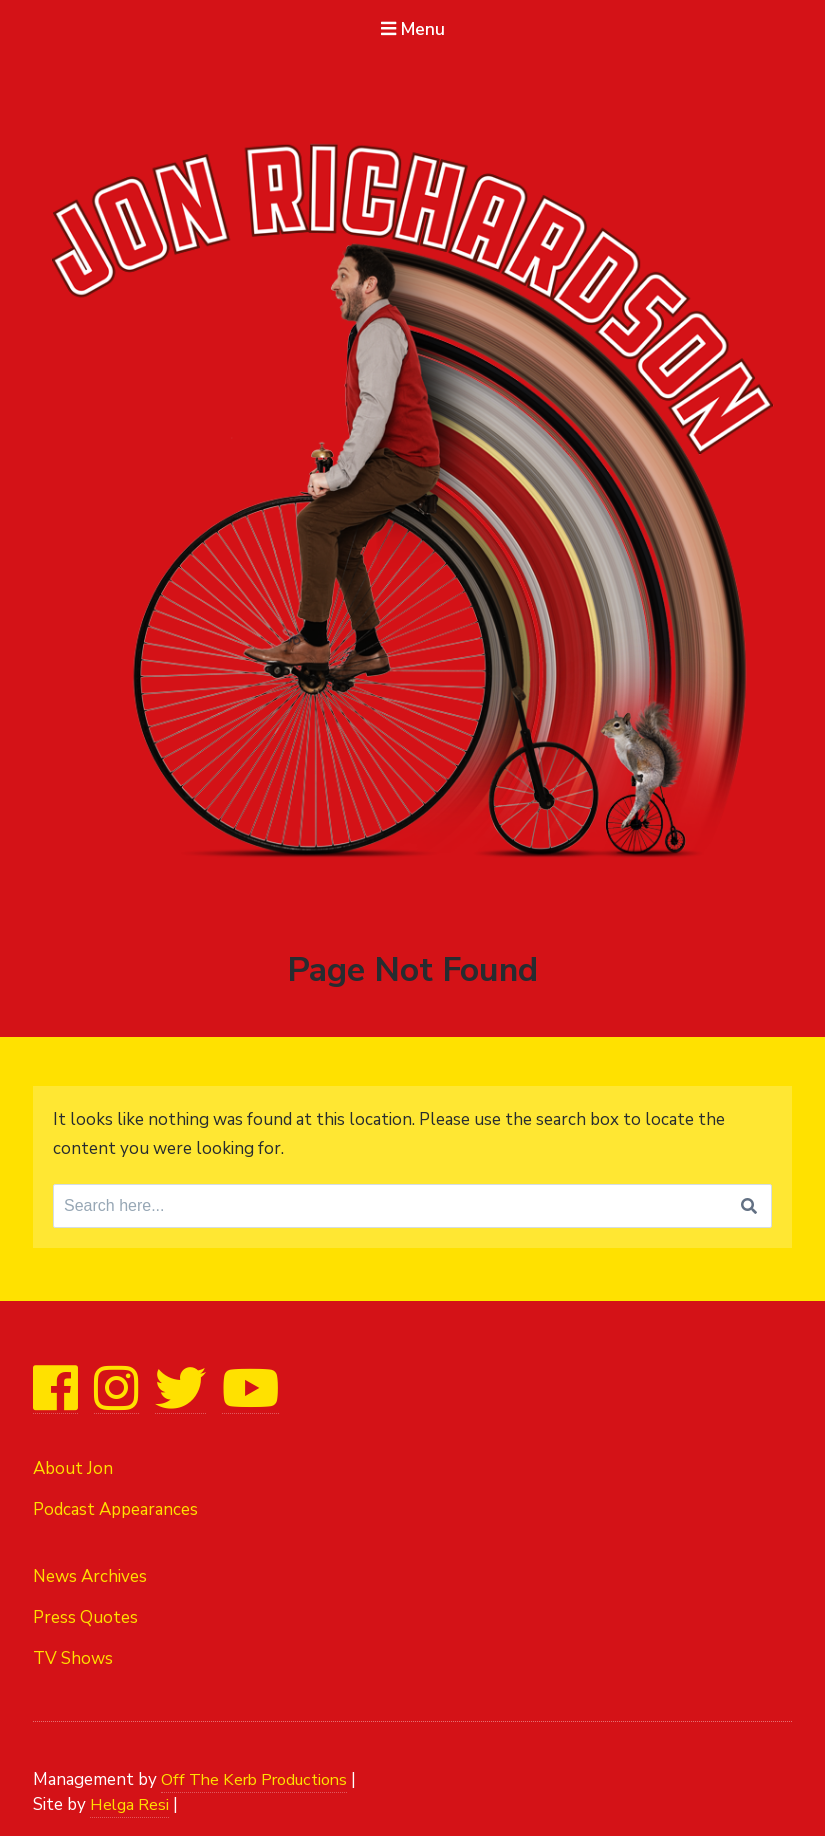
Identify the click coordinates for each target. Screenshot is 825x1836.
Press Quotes (85, 1610)
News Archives (90, 1569)
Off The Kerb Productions (260, 1767)
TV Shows (73, 1650)
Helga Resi (131, 1793)
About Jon (73, 1465)
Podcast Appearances (115, 1506)
